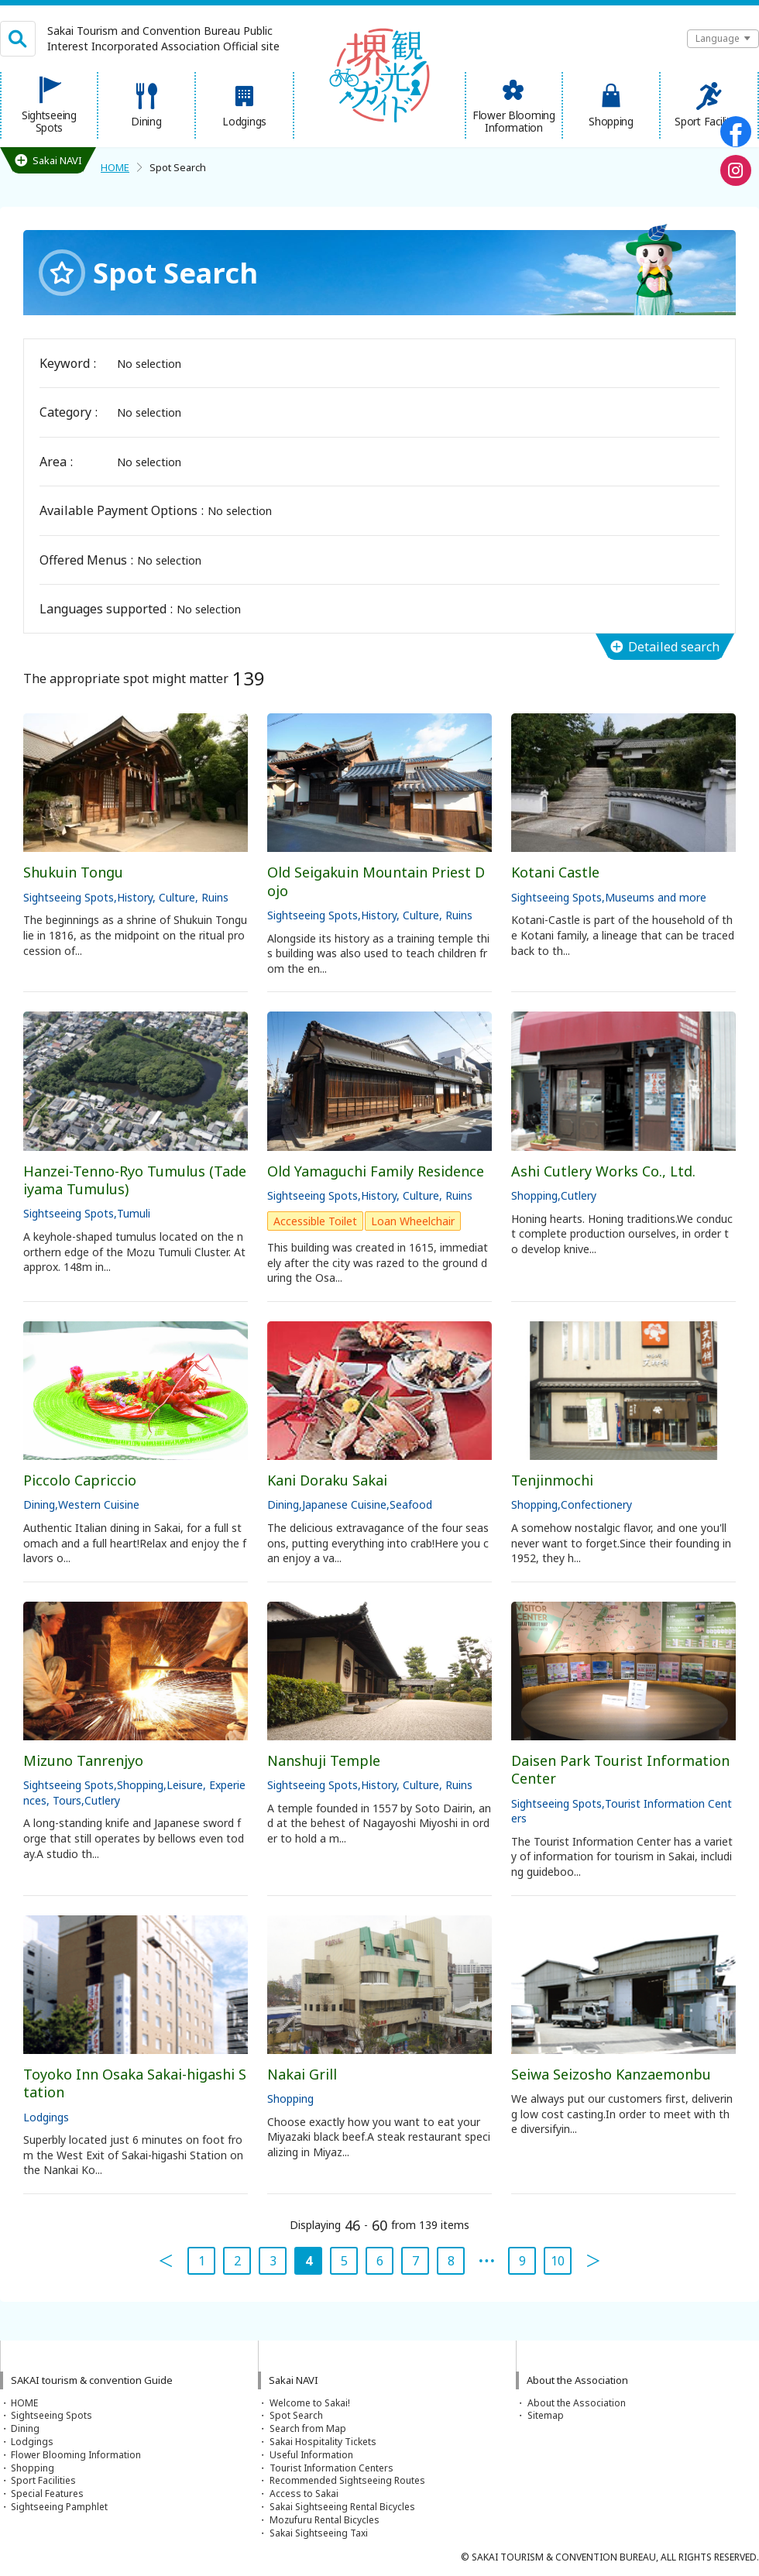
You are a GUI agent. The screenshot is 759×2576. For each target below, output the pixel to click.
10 (558, 2260)
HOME (115, 167)
